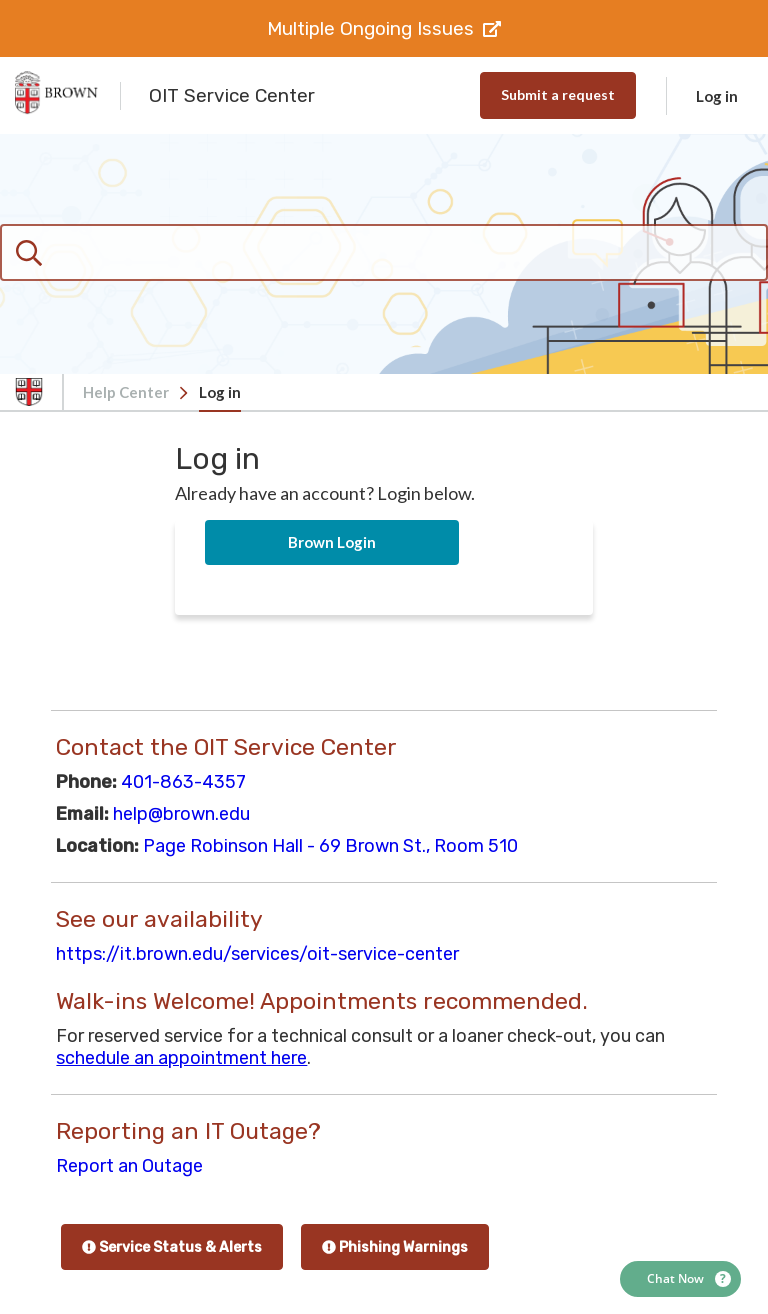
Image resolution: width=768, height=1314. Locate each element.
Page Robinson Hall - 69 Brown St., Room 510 (330, 846)
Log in (717, 96)
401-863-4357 (183, 782)
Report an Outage (129, 1166)
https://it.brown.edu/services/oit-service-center (257, 954)
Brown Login (332, 542)
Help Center (126, 392)
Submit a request (558, 94)
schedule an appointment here (181, 1058)
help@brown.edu (181, 814)
